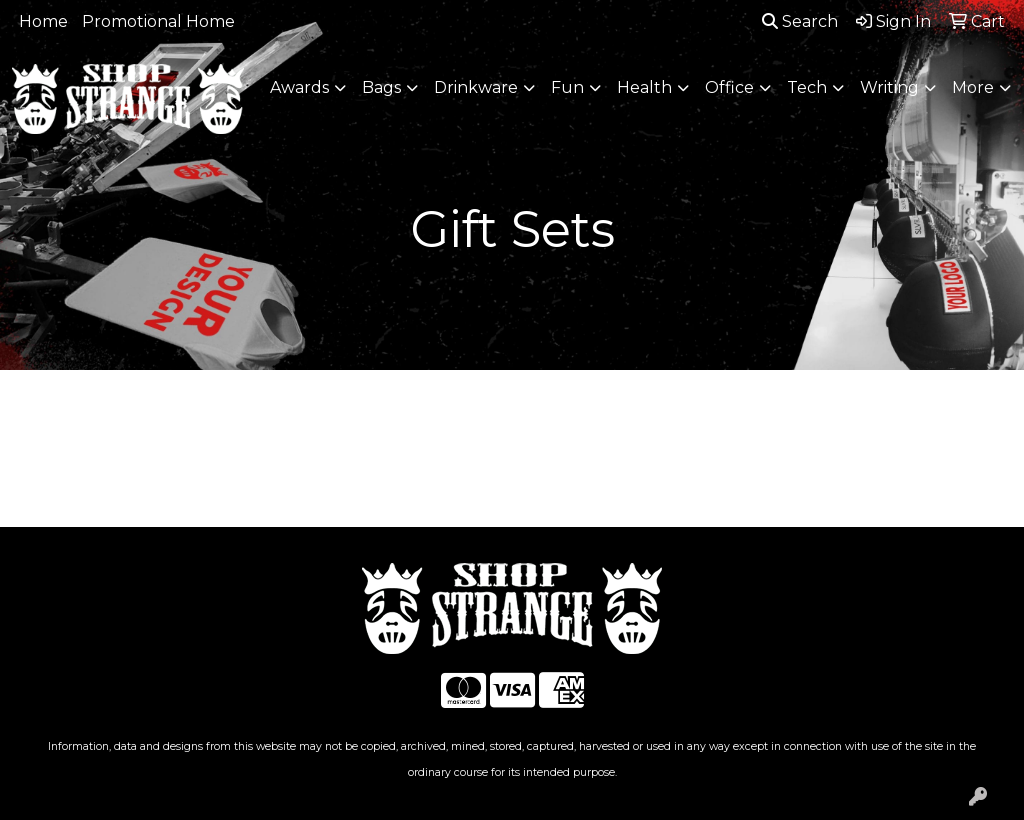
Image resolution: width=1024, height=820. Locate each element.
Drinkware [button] (476, 87)
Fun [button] (567, 87)
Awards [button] (299, 87)
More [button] (973, 87)
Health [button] (644, 87)
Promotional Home (158, 21)
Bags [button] (381, 87)
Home (43, 21)
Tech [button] (807, 87)
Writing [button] (889, 87)
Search (800, 21)
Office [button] (729, 87)
